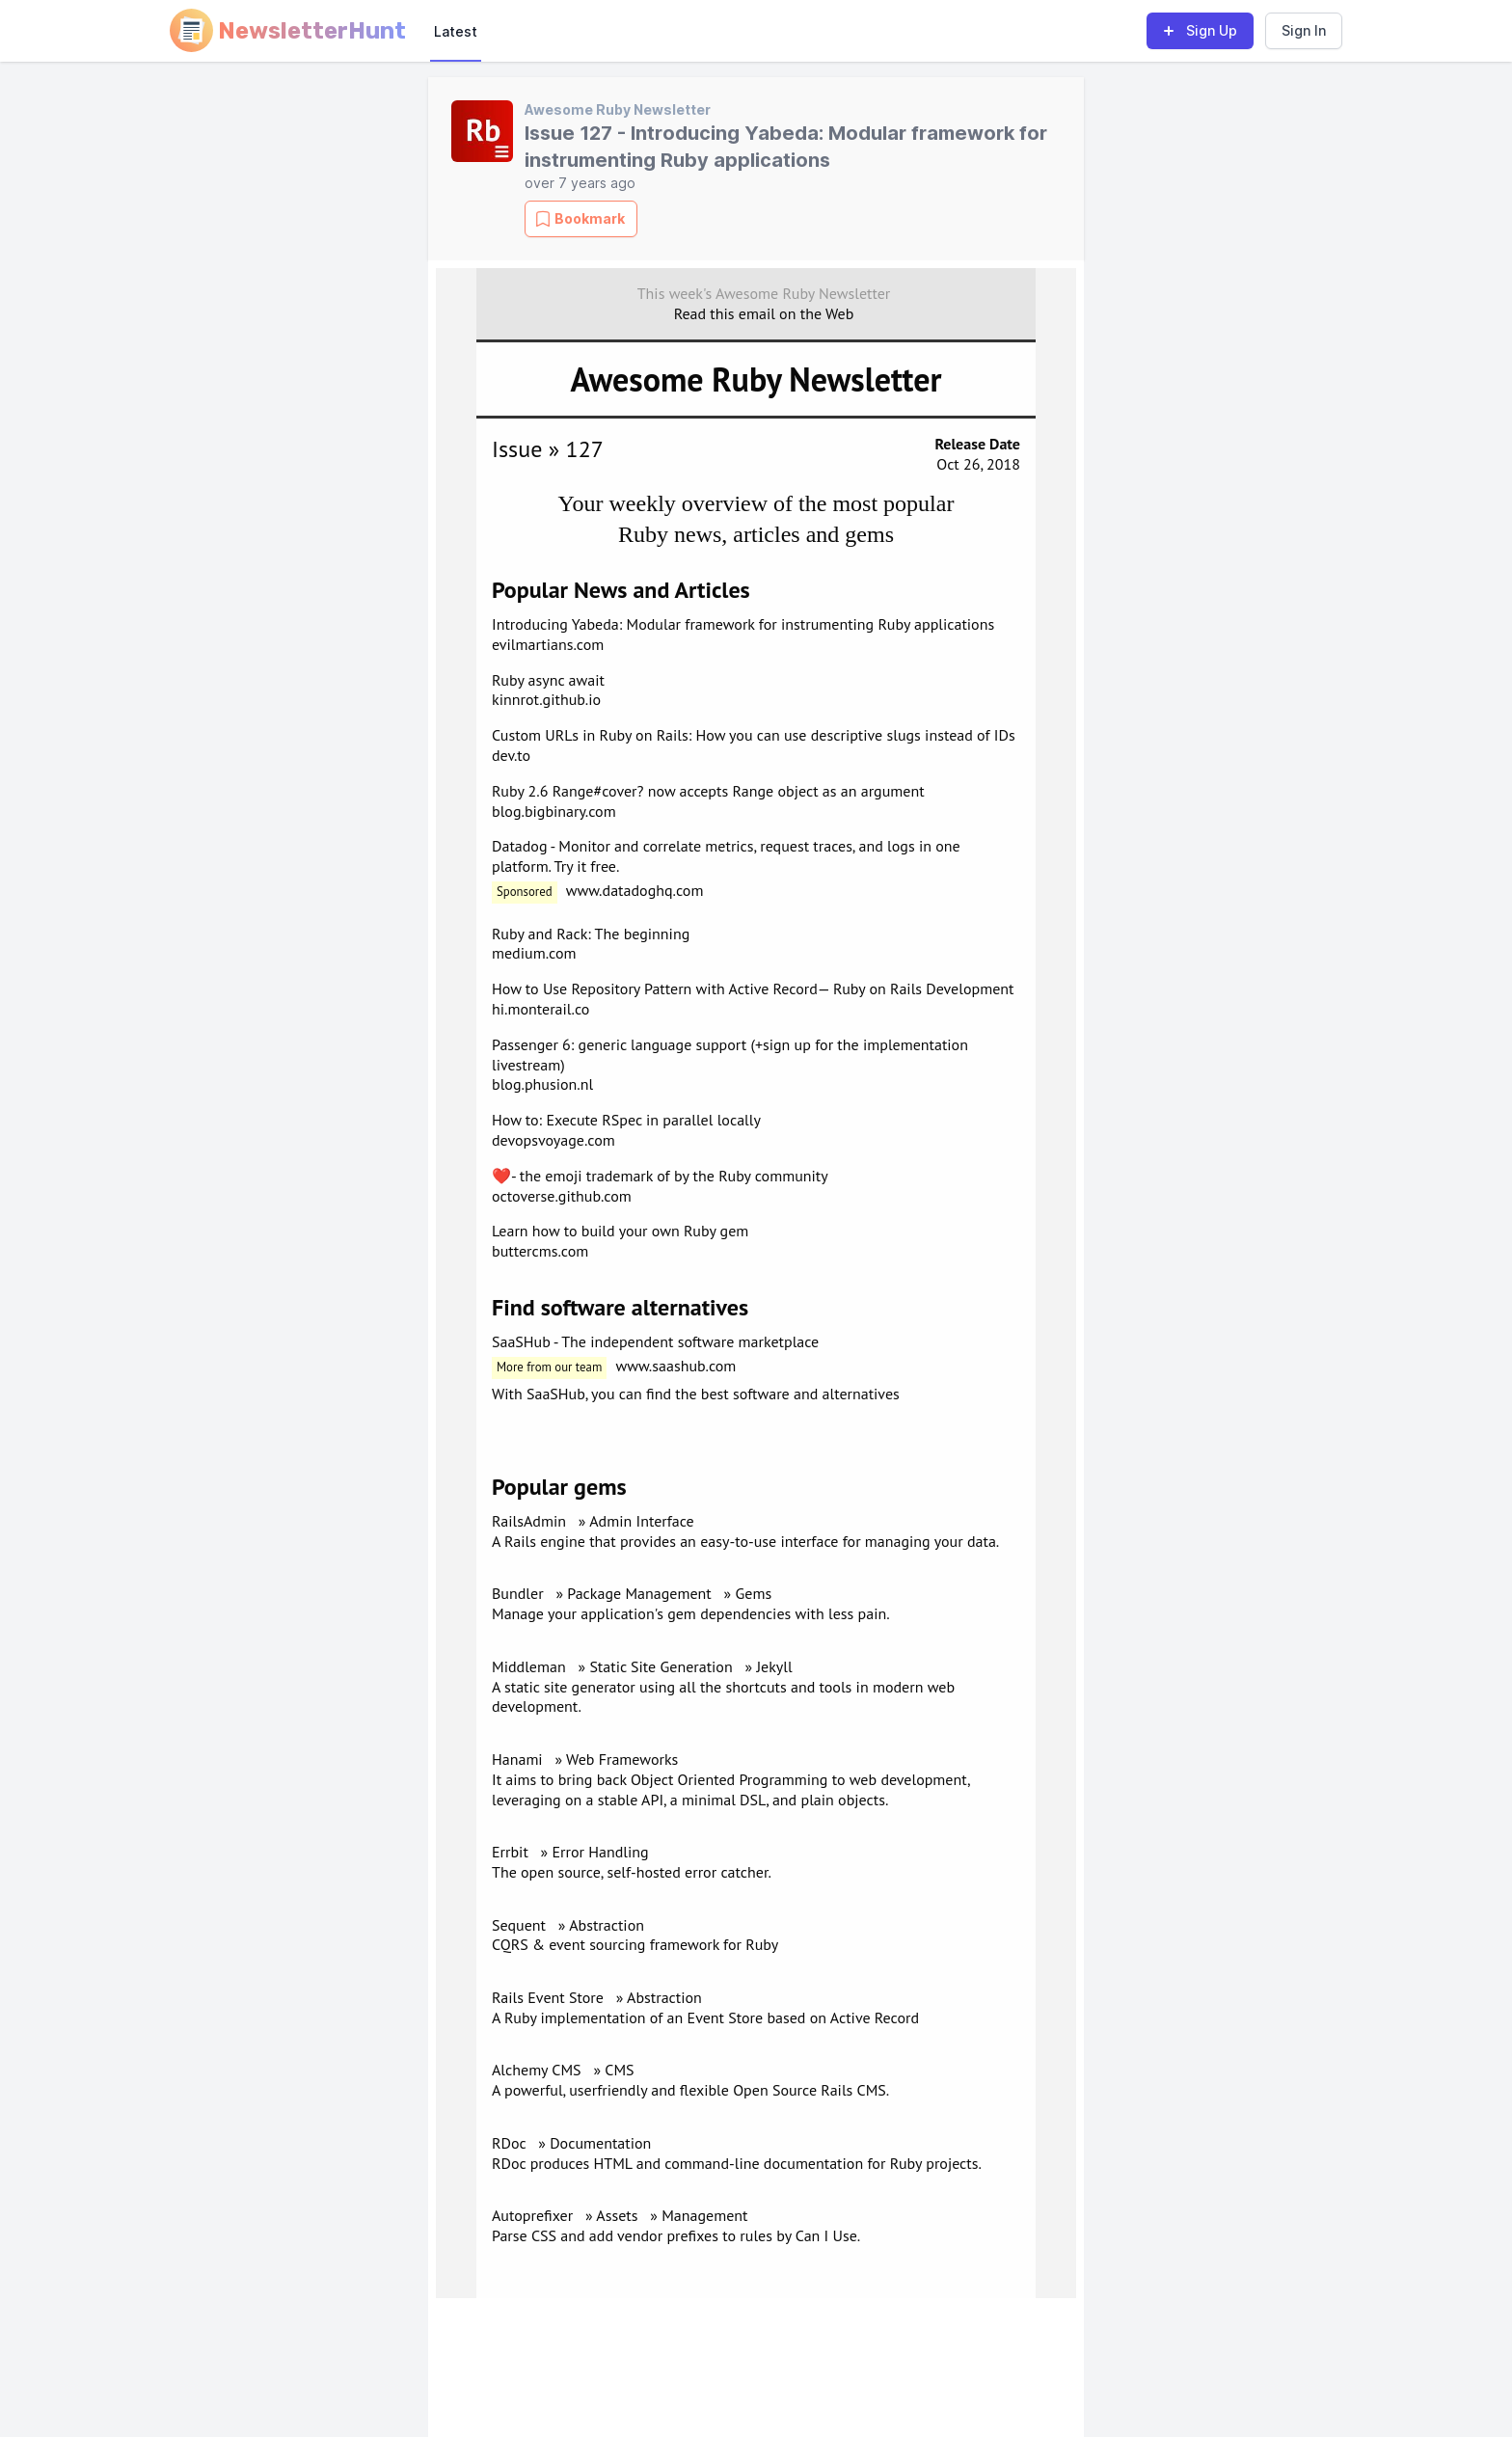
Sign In (1304, 30)
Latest (455, 31)
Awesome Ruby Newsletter (618, 109)
